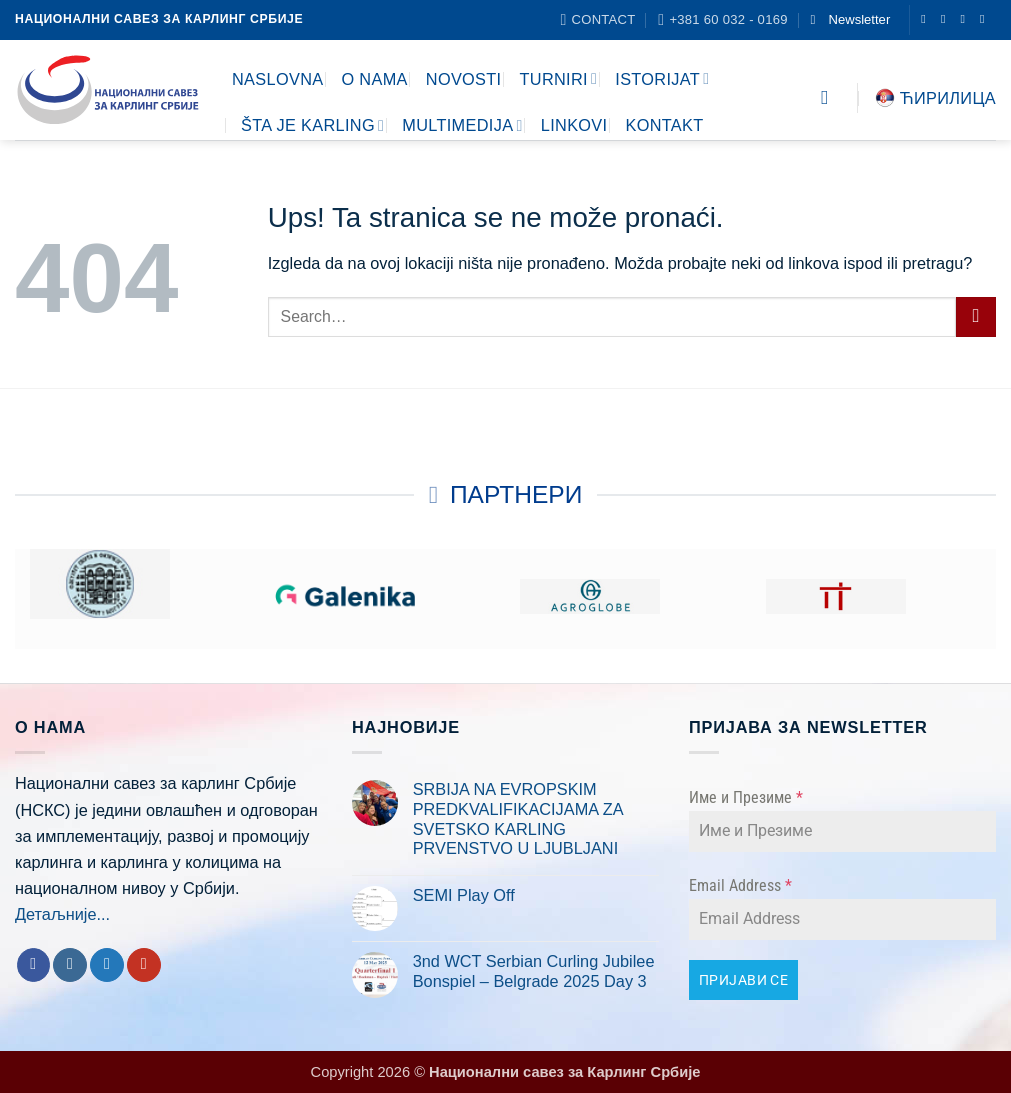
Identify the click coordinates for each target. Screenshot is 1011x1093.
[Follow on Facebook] (927, 19)
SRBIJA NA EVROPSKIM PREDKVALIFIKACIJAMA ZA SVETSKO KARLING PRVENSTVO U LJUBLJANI (518, 818)
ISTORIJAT (662, 78)
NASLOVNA (277, 79)
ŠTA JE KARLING (312, 125)
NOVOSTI (464, 79)
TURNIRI (558, 78)
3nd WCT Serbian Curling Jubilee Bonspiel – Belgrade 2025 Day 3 (534, 971)
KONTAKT (664, 125)
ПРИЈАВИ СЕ (743, 980)
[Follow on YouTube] (986, 19)
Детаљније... (62, 914)
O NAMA (374, 79)
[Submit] (976, 317)
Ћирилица (935, 98)
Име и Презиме (746, 797)
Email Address (740, 885)
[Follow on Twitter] (966, 19)
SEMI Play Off (464, 895)
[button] (851, 19)
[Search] (831, 97)
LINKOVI (574, 125)
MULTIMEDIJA (462, 125)
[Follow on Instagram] (947, 19)
